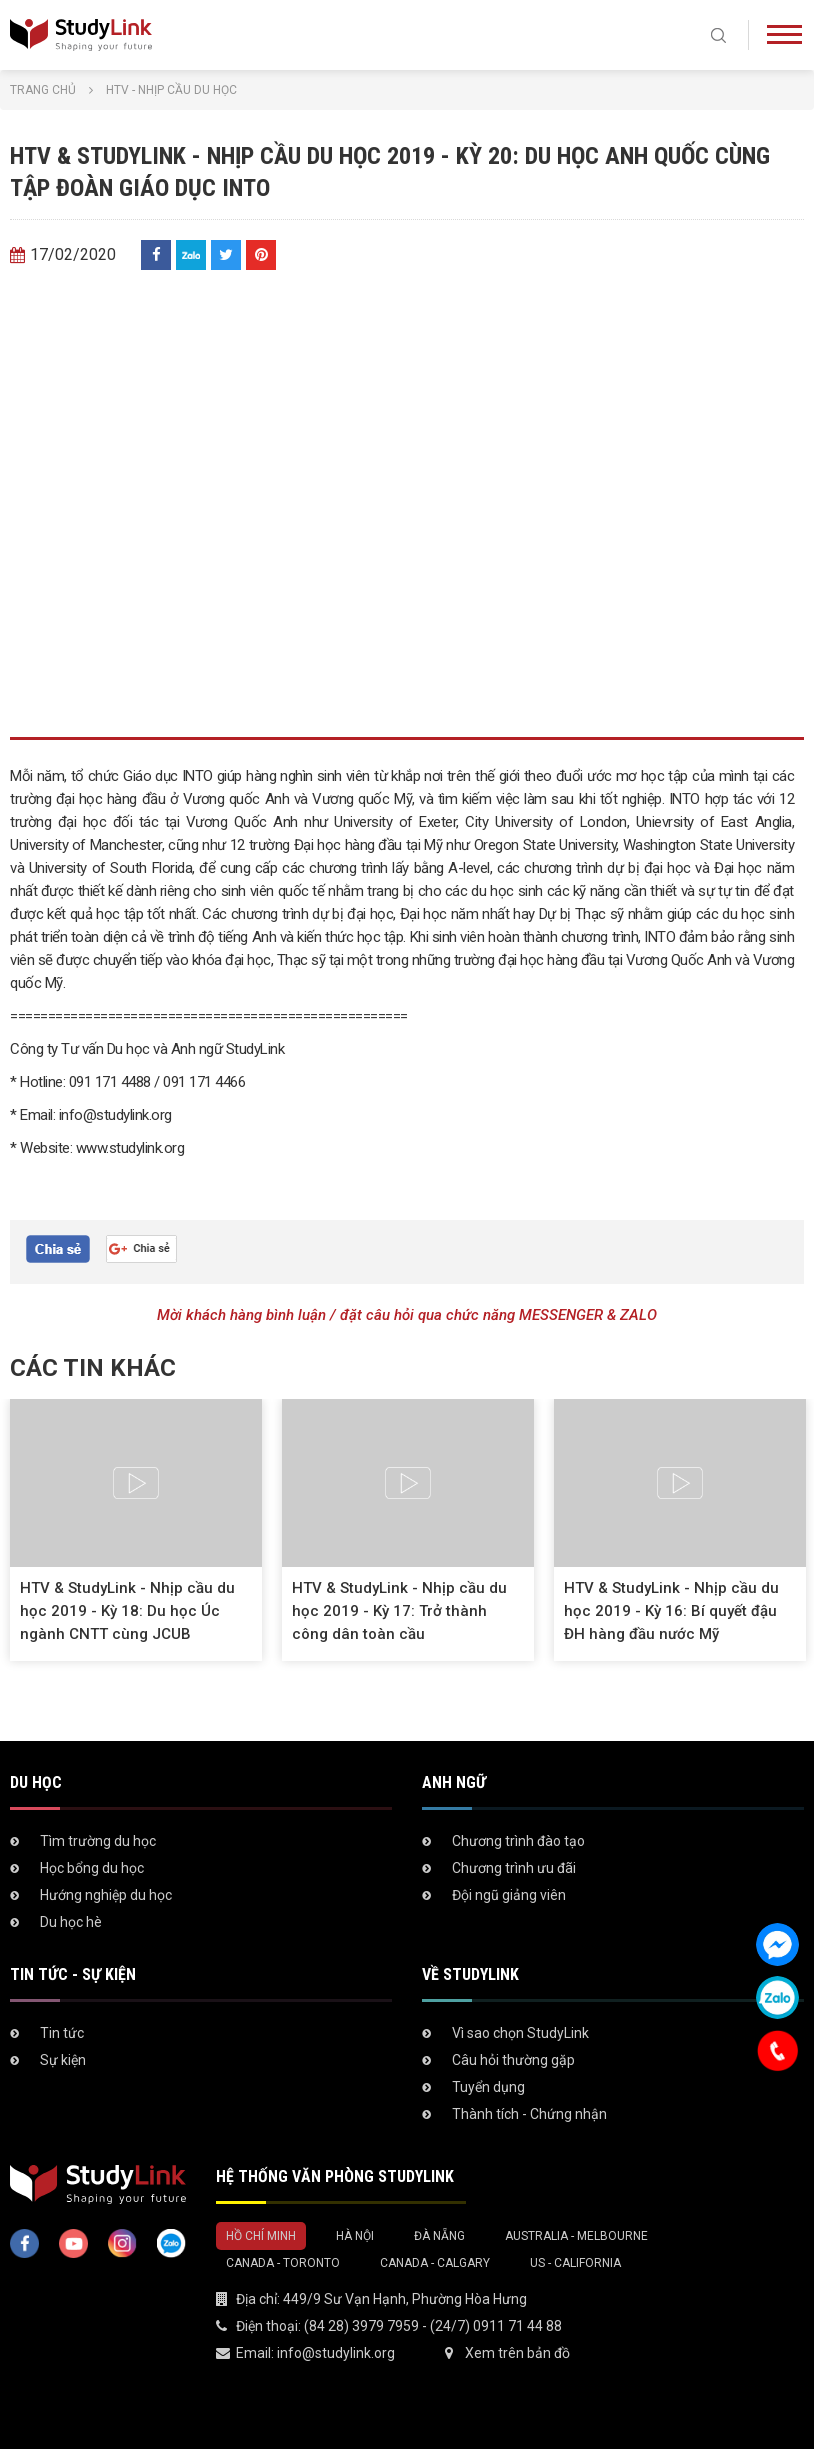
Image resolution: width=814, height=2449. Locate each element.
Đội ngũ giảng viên (509, 1895)
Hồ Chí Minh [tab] (261, 2236)
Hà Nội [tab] (355, 2236)
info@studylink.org (336, 2353)
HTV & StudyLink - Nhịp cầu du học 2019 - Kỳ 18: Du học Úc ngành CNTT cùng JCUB (127, 1611)
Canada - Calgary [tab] (435, 2263)
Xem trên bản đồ (517, 2353)
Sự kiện (63, 2060)
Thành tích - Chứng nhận (529, 2114)
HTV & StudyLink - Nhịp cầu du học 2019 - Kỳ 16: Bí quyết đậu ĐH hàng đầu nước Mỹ (671, 1611)
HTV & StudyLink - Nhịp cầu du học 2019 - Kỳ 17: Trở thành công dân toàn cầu (399, 1611)
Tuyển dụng (488, 2087)
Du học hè (71, 1922)
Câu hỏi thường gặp (513, 2060)
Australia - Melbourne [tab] (576, 2236)
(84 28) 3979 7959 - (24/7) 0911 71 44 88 (433, 2326)
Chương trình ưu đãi (514, 1868)
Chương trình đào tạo (518, 1841)
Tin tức (62, 2033)
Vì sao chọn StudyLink (520, 2033)
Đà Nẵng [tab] (439, 2236)
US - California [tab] (575, 2263)
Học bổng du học (92, 1868)
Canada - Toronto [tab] (283, 2263)
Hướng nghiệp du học (106, 1895)
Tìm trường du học (98, 1841)
